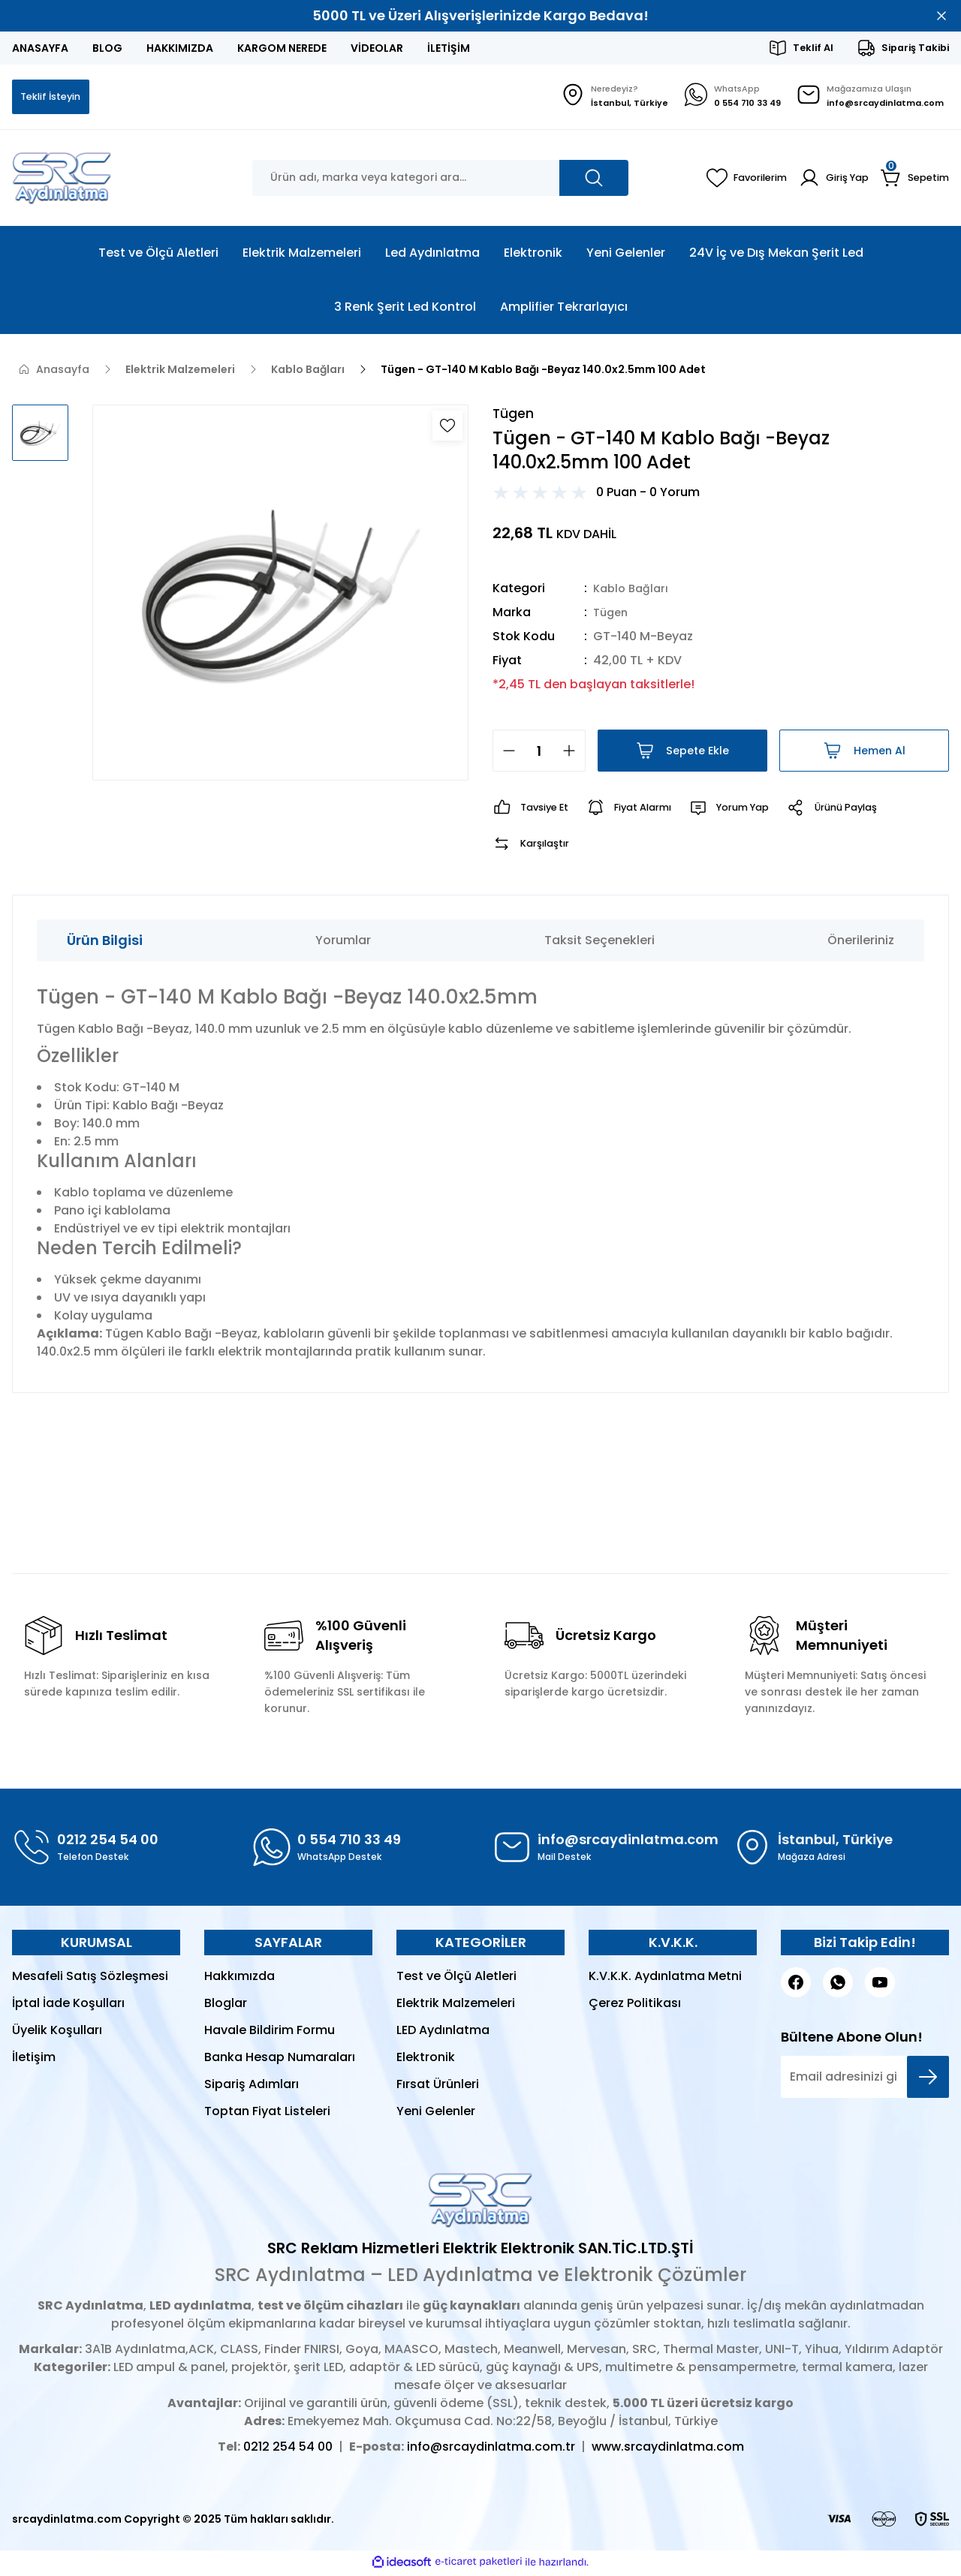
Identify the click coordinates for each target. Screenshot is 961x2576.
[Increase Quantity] (574, 754)
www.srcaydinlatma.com (668, 2450)
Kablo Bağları (633, 591)
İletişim (34, 2060)
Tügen (612, 615)
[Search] (440, 179)
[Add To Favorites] (447, 427)
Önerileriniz (860, 943)
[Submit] (928, 2081)
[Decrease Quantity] (505, 754)
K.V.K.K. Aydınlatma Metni (665, 1979)
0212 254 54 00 (288, 2450)
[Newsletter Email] (865, 2081)
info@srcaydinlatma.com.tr (491, 2450)
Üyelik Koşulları (57, 2033)
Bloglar (225, 2006)
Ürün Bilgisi (105, 943)
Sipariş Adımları (251, 2087)
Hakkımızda (239, 1979)
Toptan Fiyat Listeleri (267, 2114)
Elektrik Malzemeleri (455, 2006)
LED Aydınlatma (443, 2033)
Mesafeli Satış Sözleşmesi (90, 1979)
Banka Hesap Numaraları (279, 2060)
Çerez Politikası (635, 2006)
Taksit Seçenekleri (599, 943)
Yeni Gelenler (435, 2114)
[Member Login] (828, 179)
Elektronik (425, 2060)
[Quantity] (539, 754)
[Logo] (62, 179)
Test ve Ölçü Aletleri (456, 1979)
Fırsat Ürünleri (437, 2087)
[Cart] (913, 179)
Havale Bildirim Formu (269, 2033)
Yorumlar (343, 943)
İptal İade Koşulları (68, 2006)
